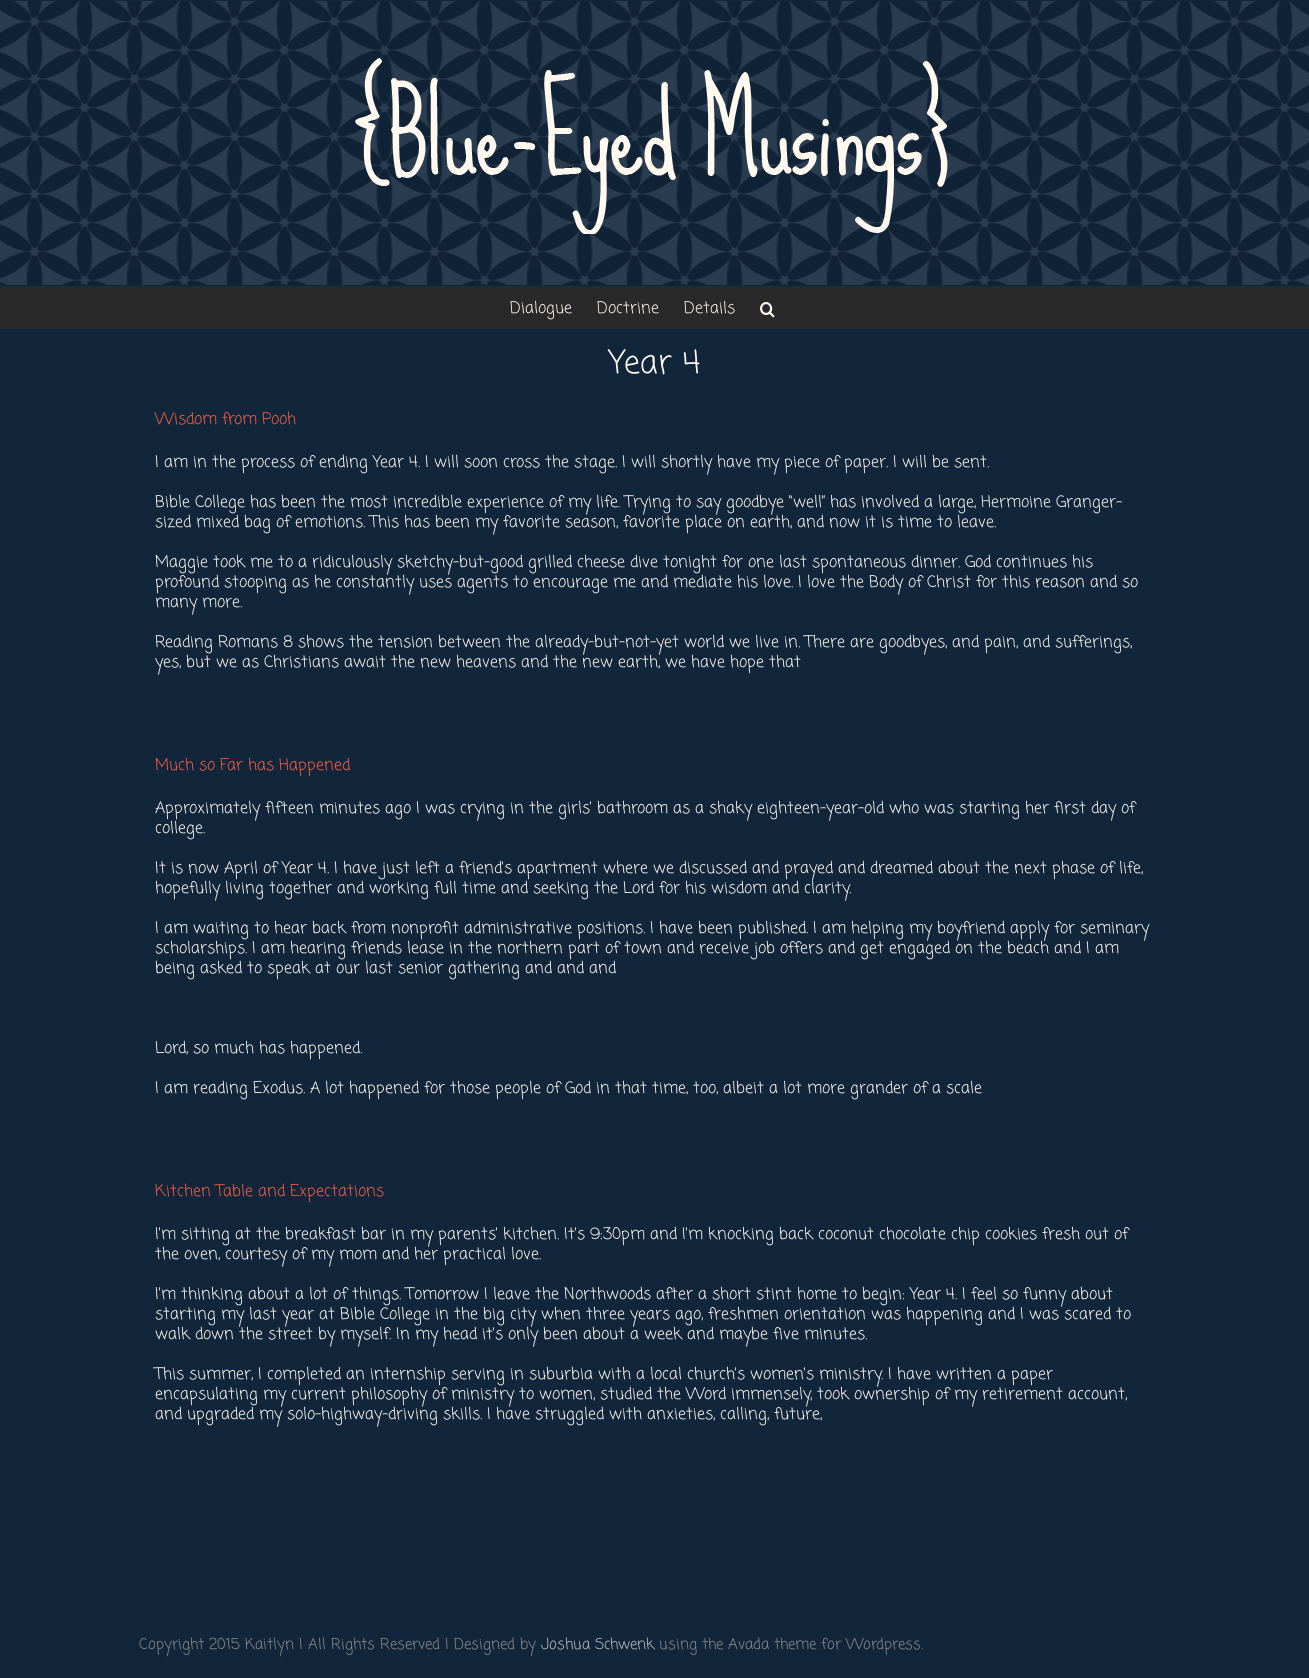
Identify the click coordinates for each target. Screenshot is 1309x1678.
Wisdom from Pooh (225, 420)
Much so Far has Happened (252, 766)
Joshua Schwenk (597, 1645)
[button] (767, 307)
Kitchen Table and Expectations (269, 1192)
